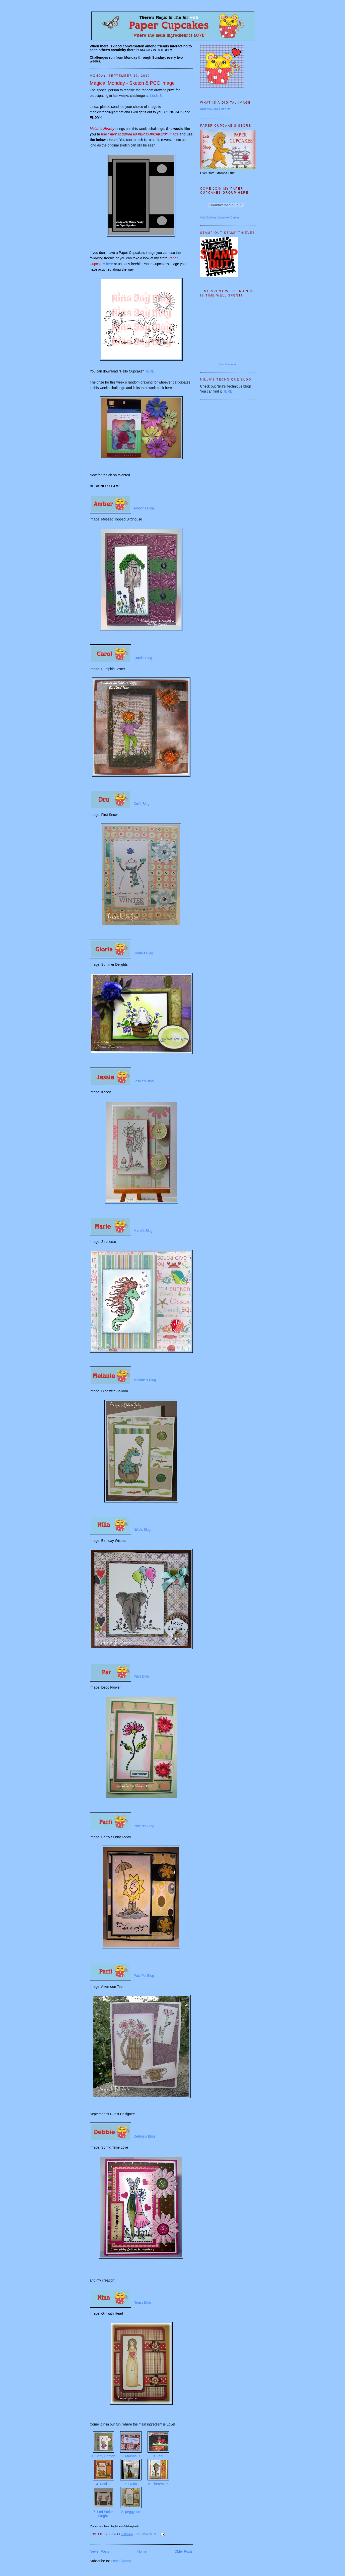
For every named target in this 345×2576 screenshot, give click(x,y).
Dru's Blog (142, 804)
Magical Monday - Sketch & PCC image (132, 83)
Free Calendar (228, 364)
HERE (149, 371)
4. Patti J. (103, 2484)
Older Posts (184, 2551)
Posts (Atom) (121, 2561)
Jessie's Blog (144, 1081)
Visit (219, 217)
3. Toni (158, 2456)
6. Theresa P (158, 2484)
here (109, 264)
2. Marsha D (130, 2456)
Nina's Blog (142, 2302)
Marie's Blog (143, 1231)
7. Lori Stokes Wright (103, 2514)
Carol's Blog (143, 658)
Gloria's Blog (143, 953)
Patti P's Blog (144, 1976)
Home (142, 2551)
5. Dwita (130, 2484)
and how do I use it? (215, 109)
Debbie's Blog (144, 2136)
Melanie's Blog (145, 1380)
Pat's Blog (141, 1676)
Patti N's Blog (144, 1826)
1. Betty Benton (103, 2456)
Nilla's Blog (142, 1530)
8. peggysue (130, 2512)
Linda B (156, 96)
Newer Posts (99, 2551)
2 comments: (146, 2534)
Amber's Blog (144, 508)
